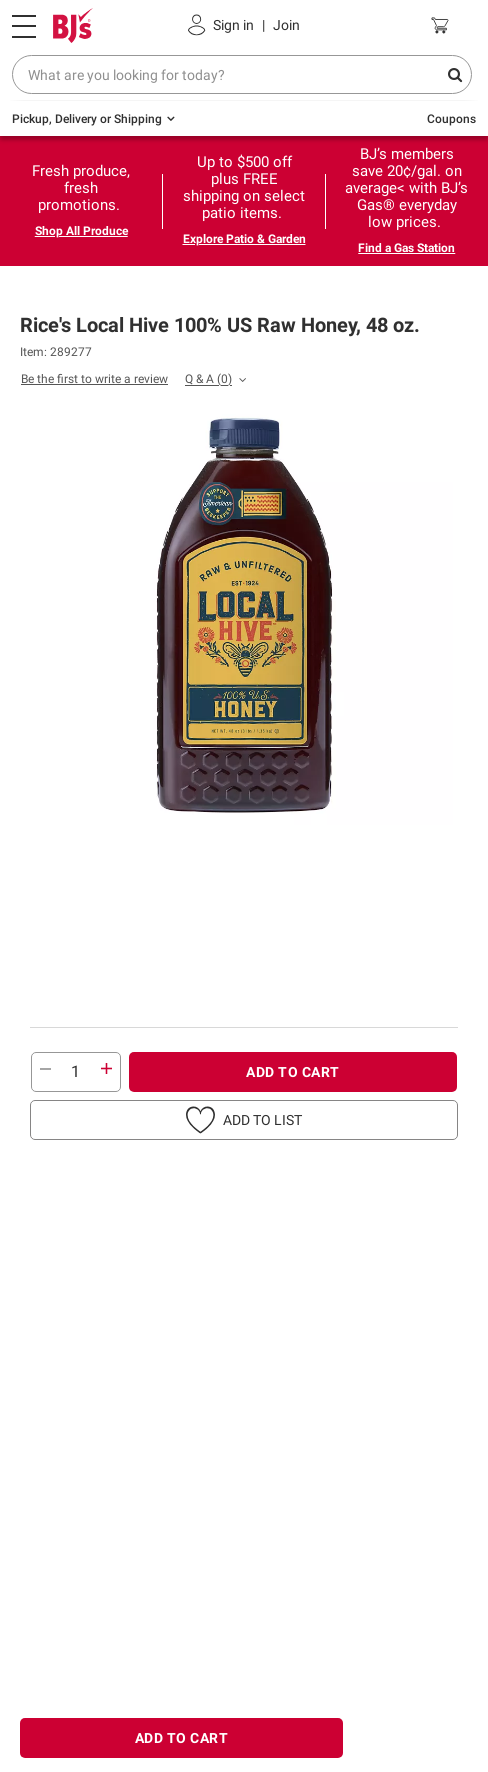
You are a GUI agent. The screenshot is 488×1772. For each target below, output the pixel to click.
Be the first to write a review (94, 379)
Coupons (451, 119)
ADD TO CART (293, 1072)
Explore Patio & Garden (244, 239)
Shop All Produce (81, 231)
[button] (244, 1120)
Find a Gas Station (406, 248)
